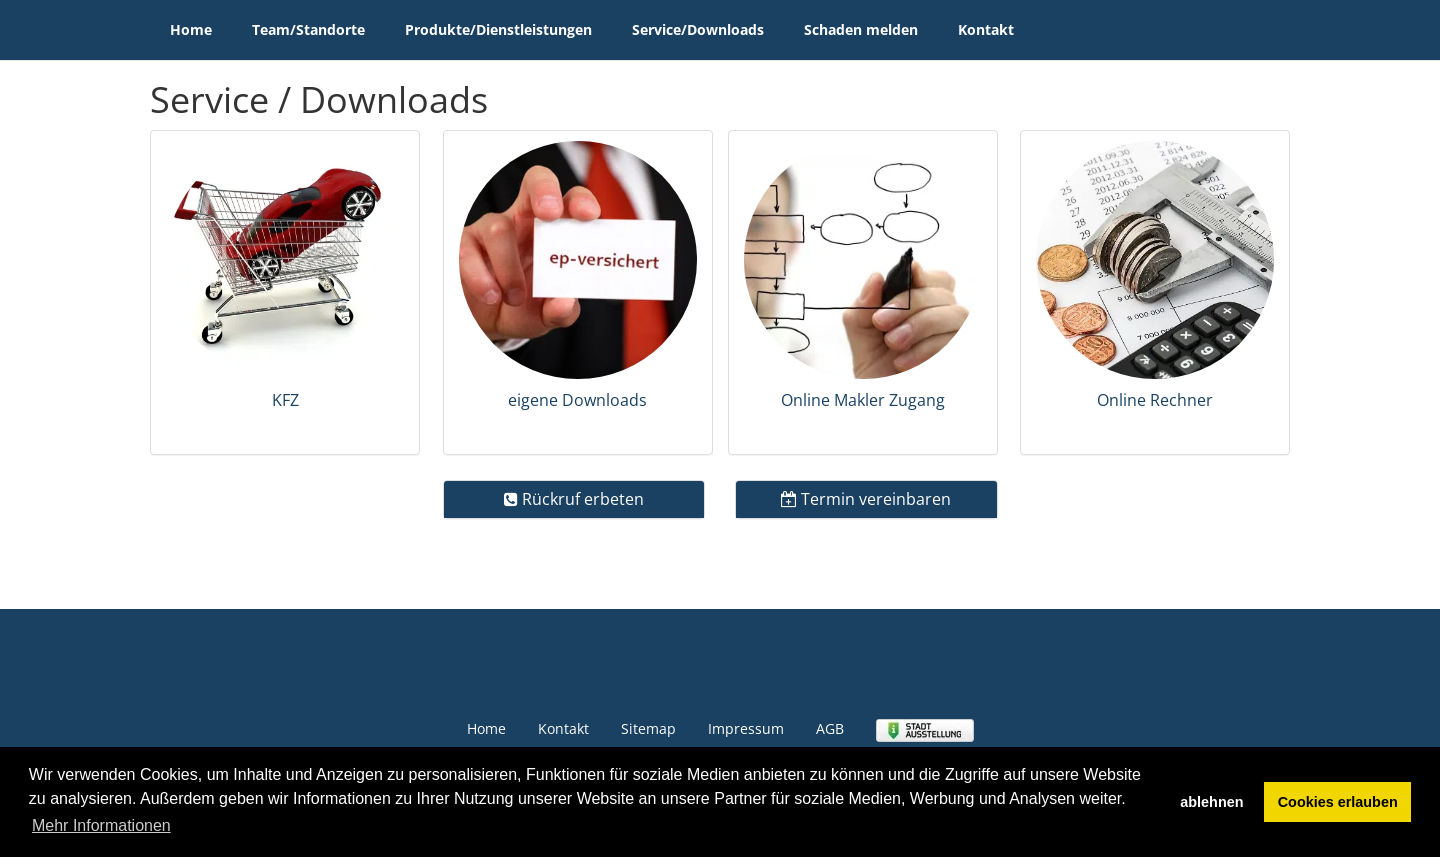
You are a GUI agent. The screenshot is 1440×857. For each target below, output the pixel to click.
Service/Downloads (698, 29)
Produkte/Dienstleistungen (498, 29)
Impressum (746, 728)
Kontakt (986, 29)
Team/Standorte (308, 29)
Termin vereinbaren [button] (866, 499)
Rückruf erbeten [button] (574, 499)
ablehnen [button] (1211, 802)
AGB (830, 728)
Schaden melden (861, 29)
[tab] (285, 292)
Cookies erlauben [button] (1338, 802)
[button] (285, 292)
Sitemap (648, 728)
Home (191, 29)
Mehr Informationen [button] (101, 825)
